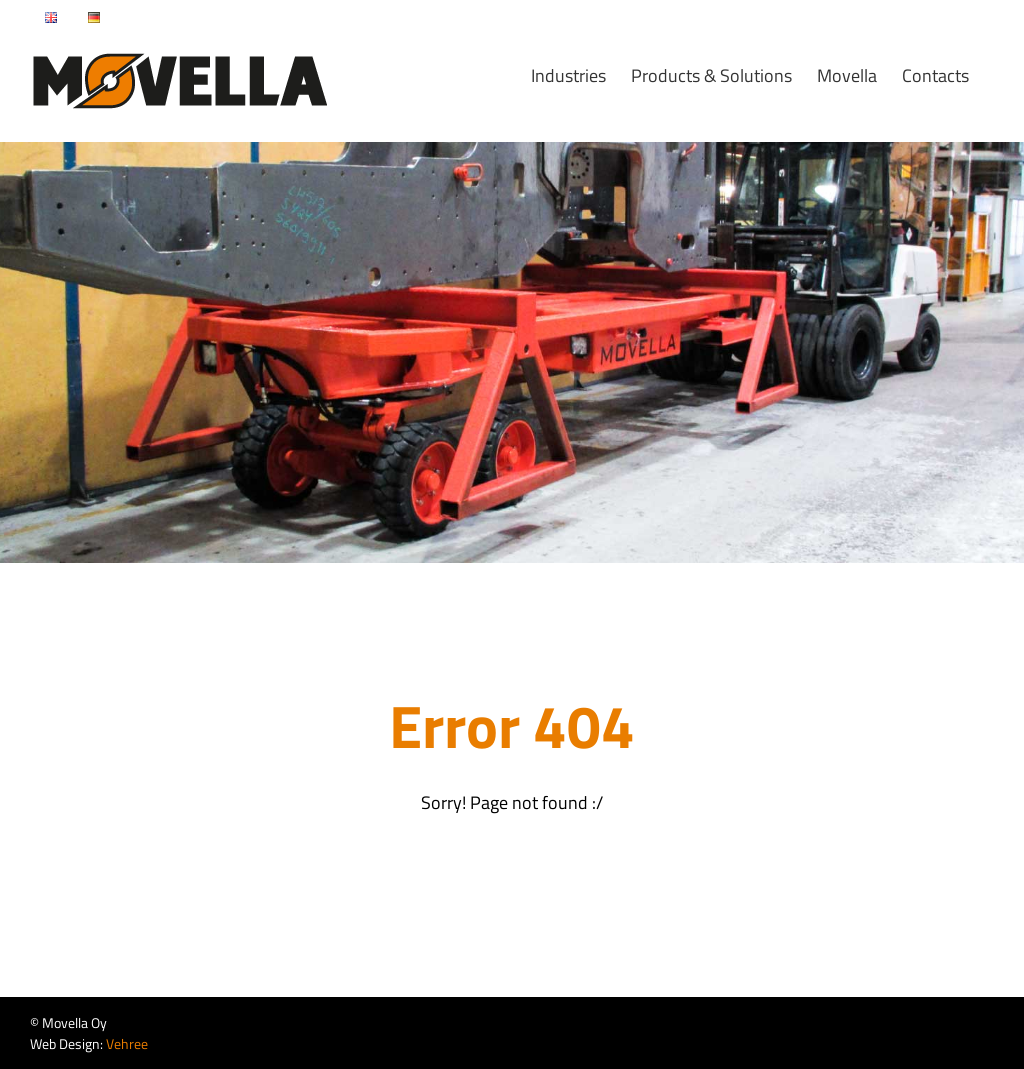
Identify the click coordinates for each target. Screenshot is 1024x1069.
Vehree (127, 1043)
